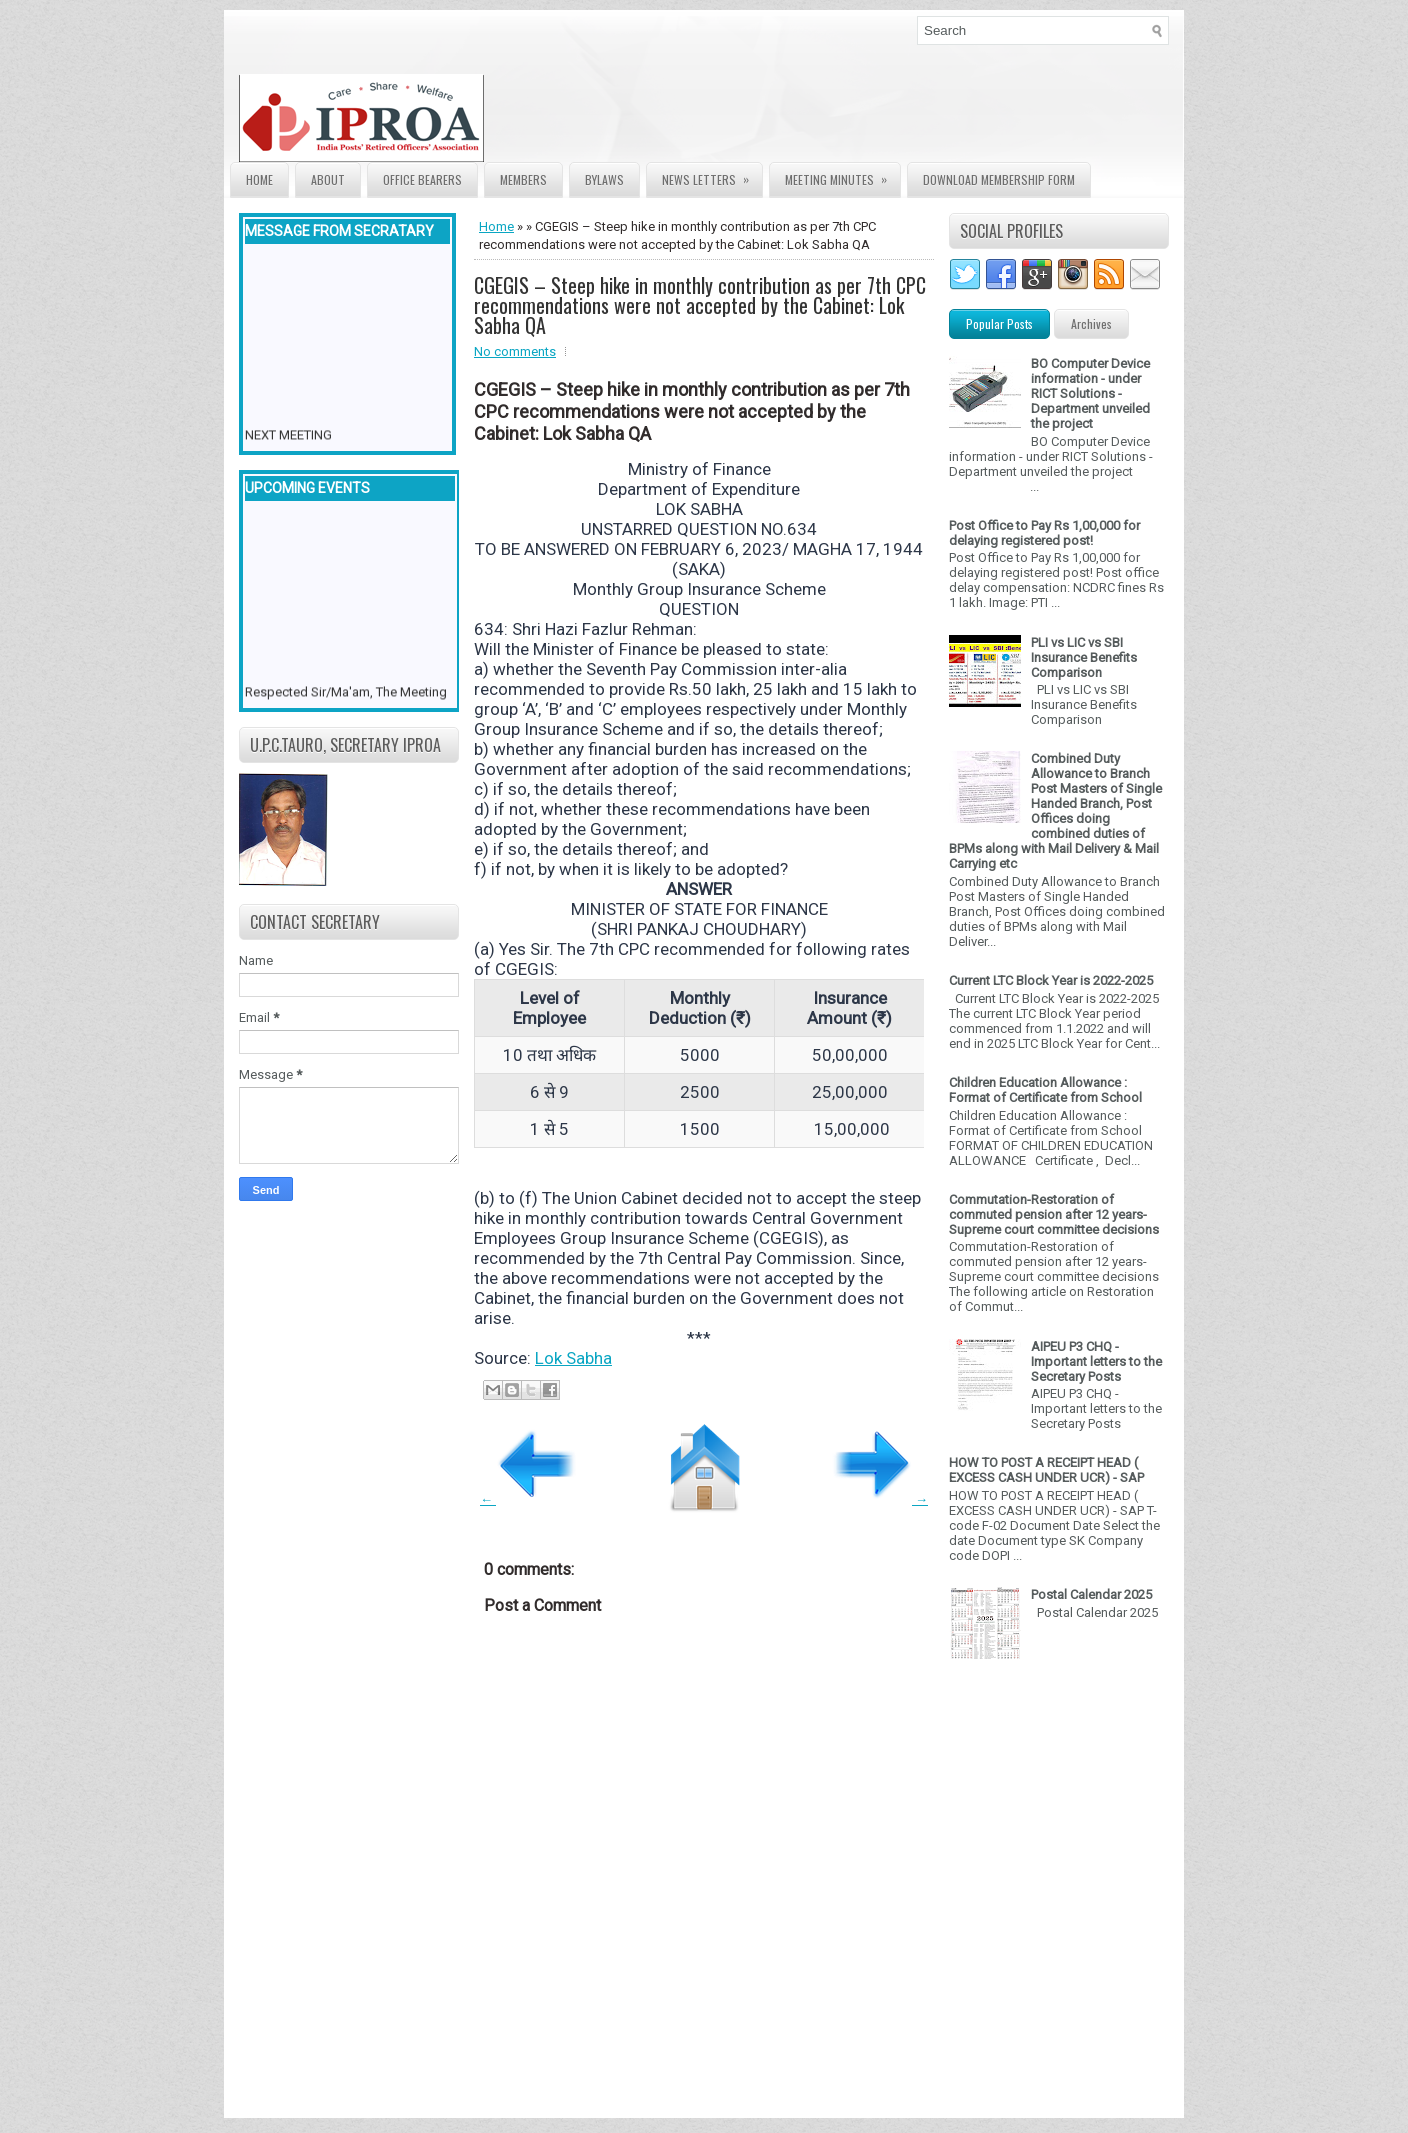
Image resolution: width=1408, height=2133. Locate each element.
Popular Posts (999, 323)
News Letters (712, 175)
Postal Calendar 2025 (1091, 1594)
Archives (1091, 323)
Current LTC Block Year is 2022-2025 (1051, 980)
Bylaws (604, 179)
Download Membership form (999, 179)
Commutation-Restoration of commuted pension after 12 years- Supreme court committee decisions (1054, 1214)
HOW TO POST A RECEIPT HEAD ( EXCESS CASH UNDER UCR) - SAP (1046, 1470)
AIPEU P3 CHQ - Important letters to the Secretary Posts (1096, 1361)
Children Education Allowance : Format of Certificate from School (1045, 1090)
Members (523, 179)
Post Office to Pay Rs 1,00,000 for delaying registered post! (1044, 533)
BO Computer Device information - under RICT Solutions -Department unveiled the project (1090, 393)
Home (259, 179)
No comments (515, 351)
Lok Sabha (573, 1358)
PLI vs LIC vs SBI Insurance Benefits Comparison (1084, 657)
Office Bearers (422, 179)
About (328, 179)
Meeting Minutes (842, 175)
